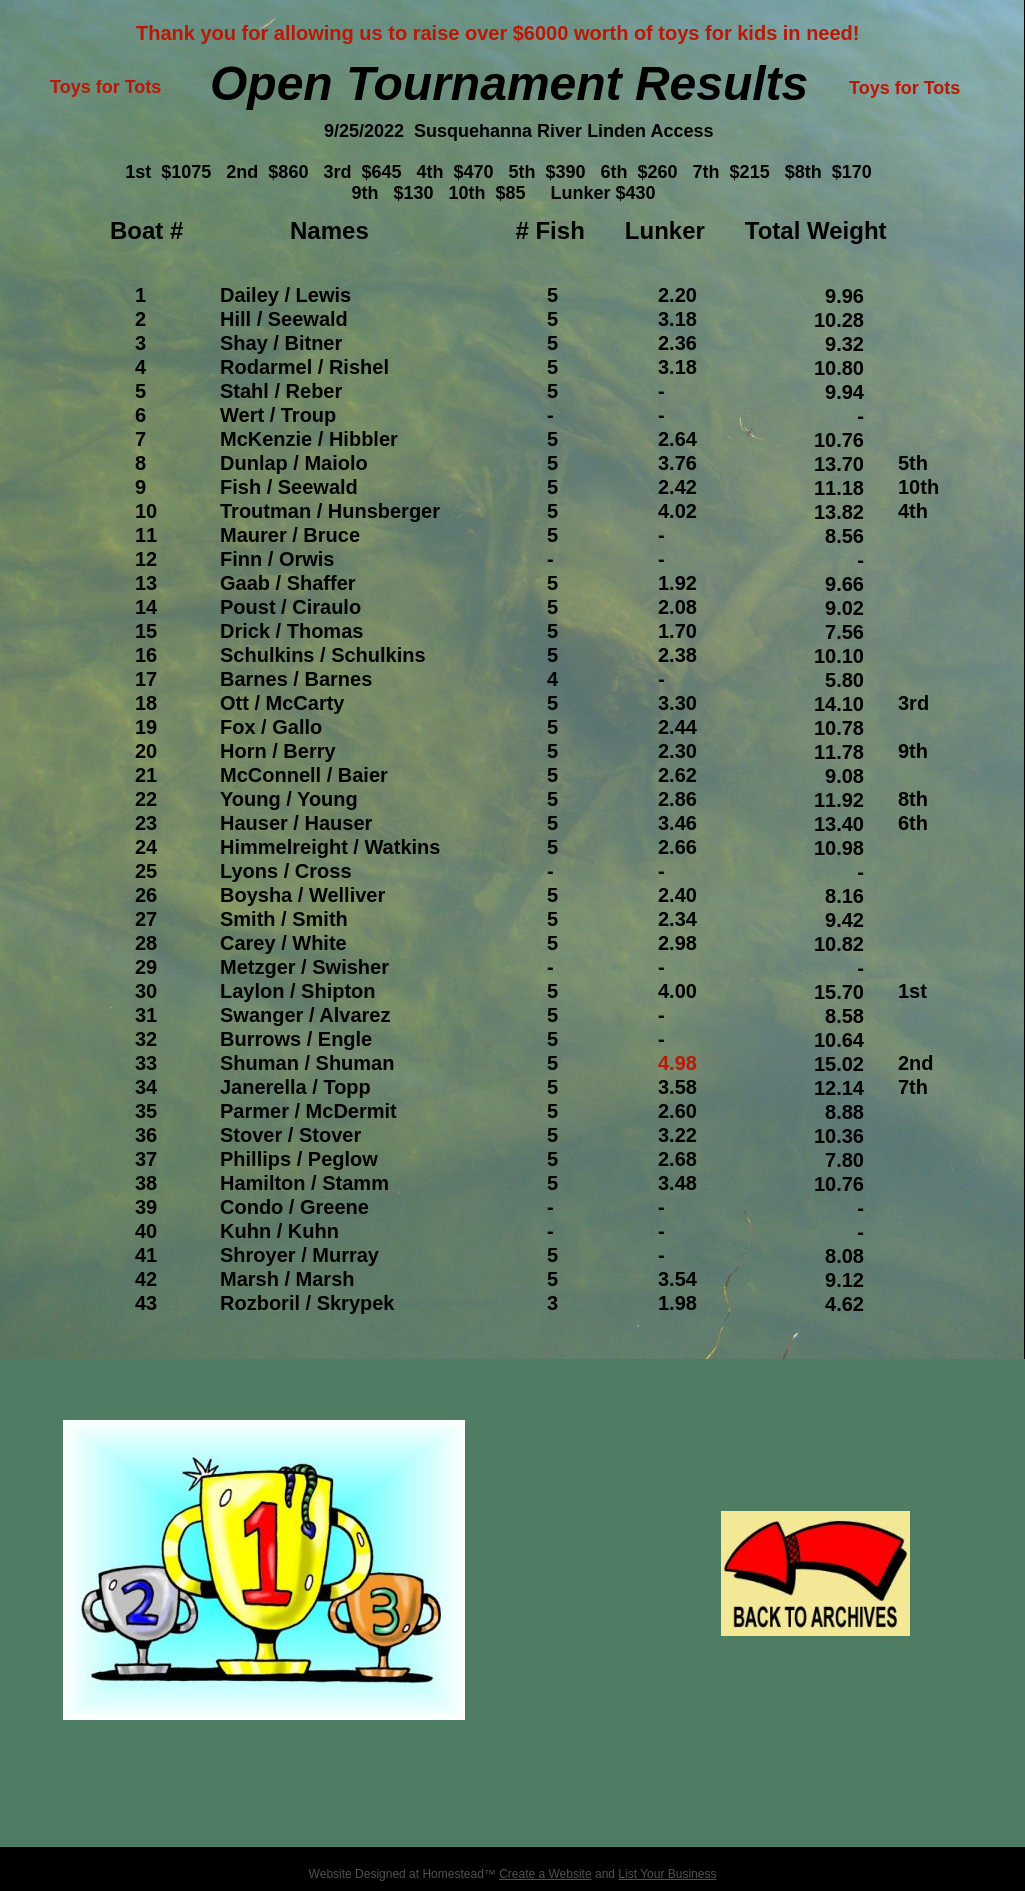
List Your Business (667, 1874)
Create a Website (545, 1874)
